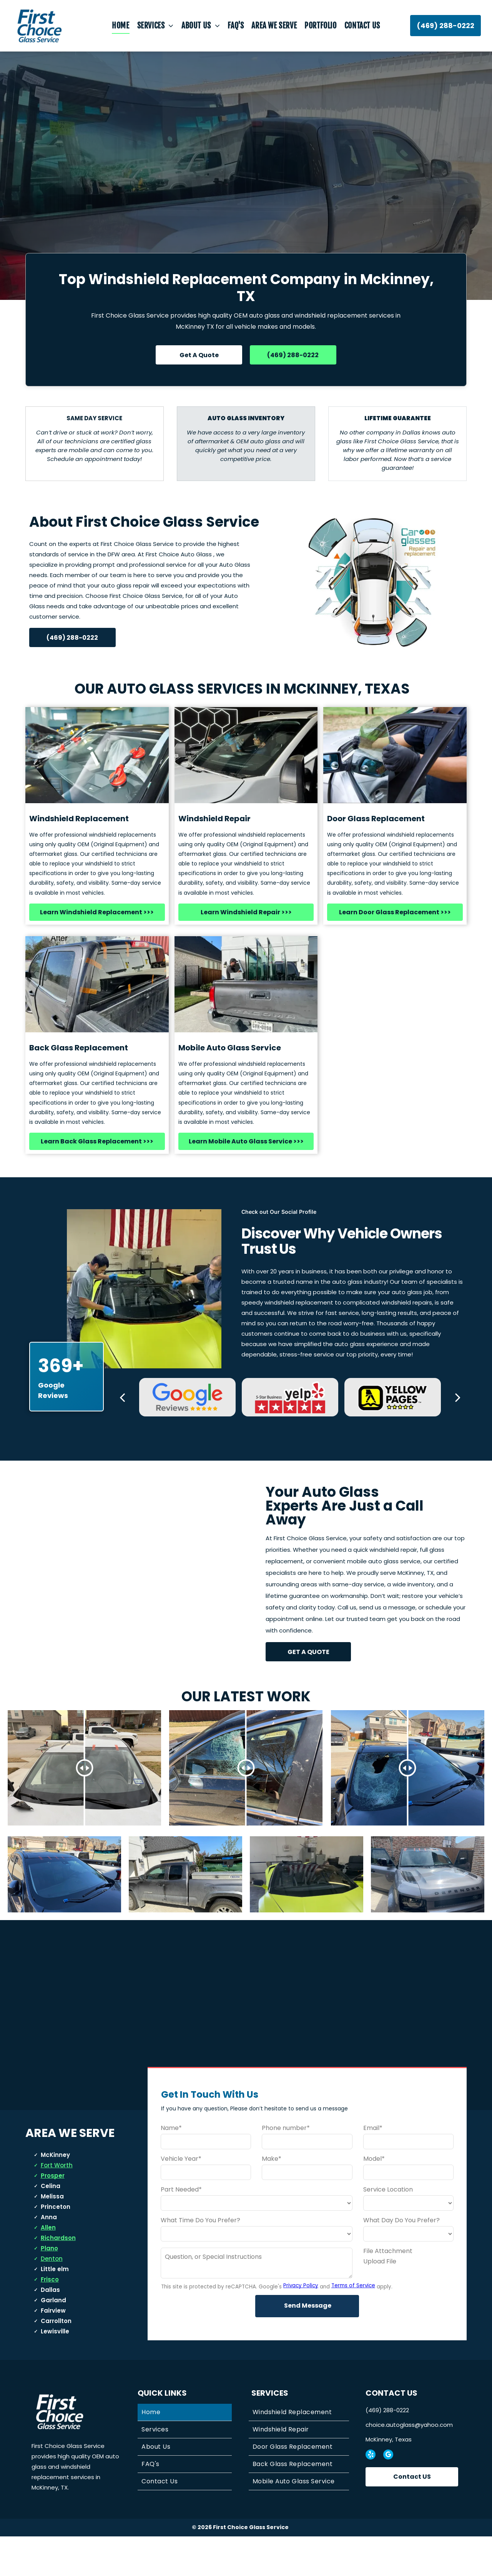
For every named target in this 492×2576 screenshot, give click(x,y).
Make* (271, 2197)
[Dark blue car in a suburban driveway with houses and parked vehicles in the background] (64, 1894)
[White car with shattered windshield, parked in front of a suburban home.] (306, 1894)
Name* (171, 2167)
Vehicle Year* (181, 2197)
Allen (48, 2267)
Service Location (388, 2228)
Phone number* (286, 2167)
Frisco (50, 2319)
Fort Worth (57, 2205)
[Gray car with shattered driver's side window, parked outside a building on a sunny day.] (427, 1894)
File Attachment (387, 2290)
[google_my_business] (388, 2495)
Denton (52, 2298)
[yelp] (371, 2495)
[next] (458, 1397)
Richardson (58, 2277)
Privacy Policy (300, 2325)
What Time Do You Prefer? (200, 2259)
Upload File (379, 2300)
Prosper (53, 2215)
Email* (372, 2167)
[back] (122, 1397)
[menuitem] (120, 26)
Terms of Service (353, 2325)
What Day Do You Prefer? (401, 2259)
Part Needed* (181, 2228)
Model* (374, 2197)
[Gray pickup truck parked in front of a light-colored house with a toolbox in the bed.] (185, 1894)
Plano (49, 2288)
